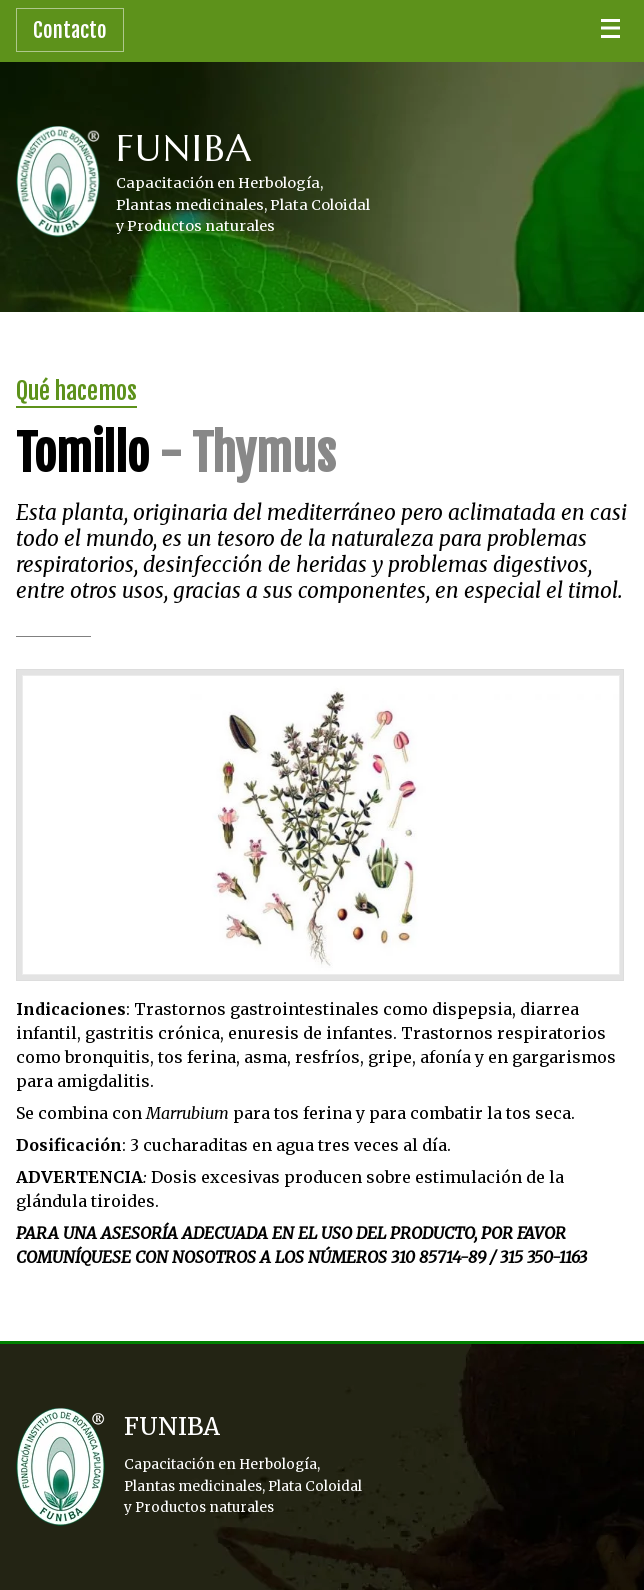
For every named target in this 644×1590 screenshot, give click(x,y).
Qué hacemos (76, 391)
